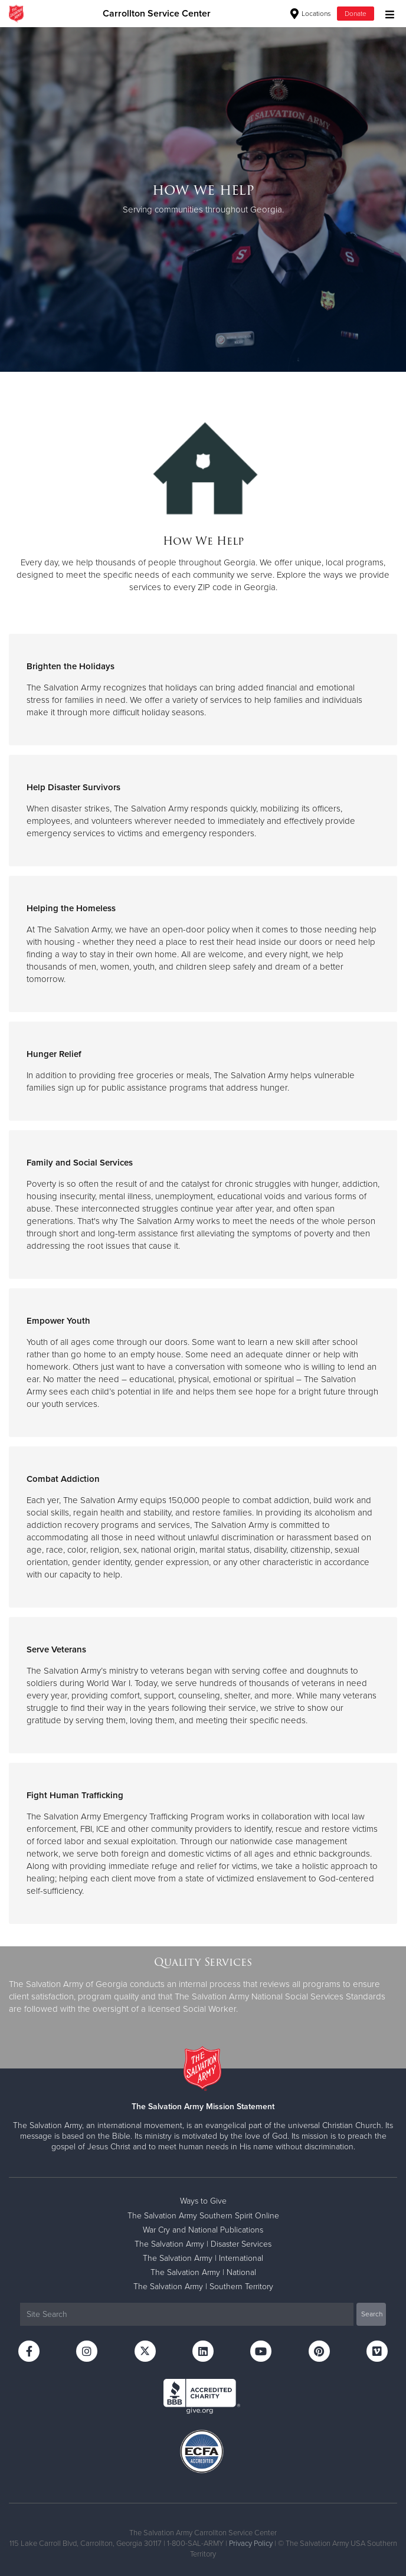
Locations (310, 13)
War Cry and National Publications (203, 2230)
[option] (203, 199)
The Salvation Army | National (203, 2272)
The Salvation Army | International (203, 2258)
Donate (355, 13)
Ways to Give (203, 2201)
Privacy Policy (251, 2543)
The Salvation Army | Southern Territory (203, 2287)
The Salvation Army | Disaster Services (203, 2244)
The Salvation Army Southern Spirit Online (203, 2216)
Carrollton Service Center (157, 13)
